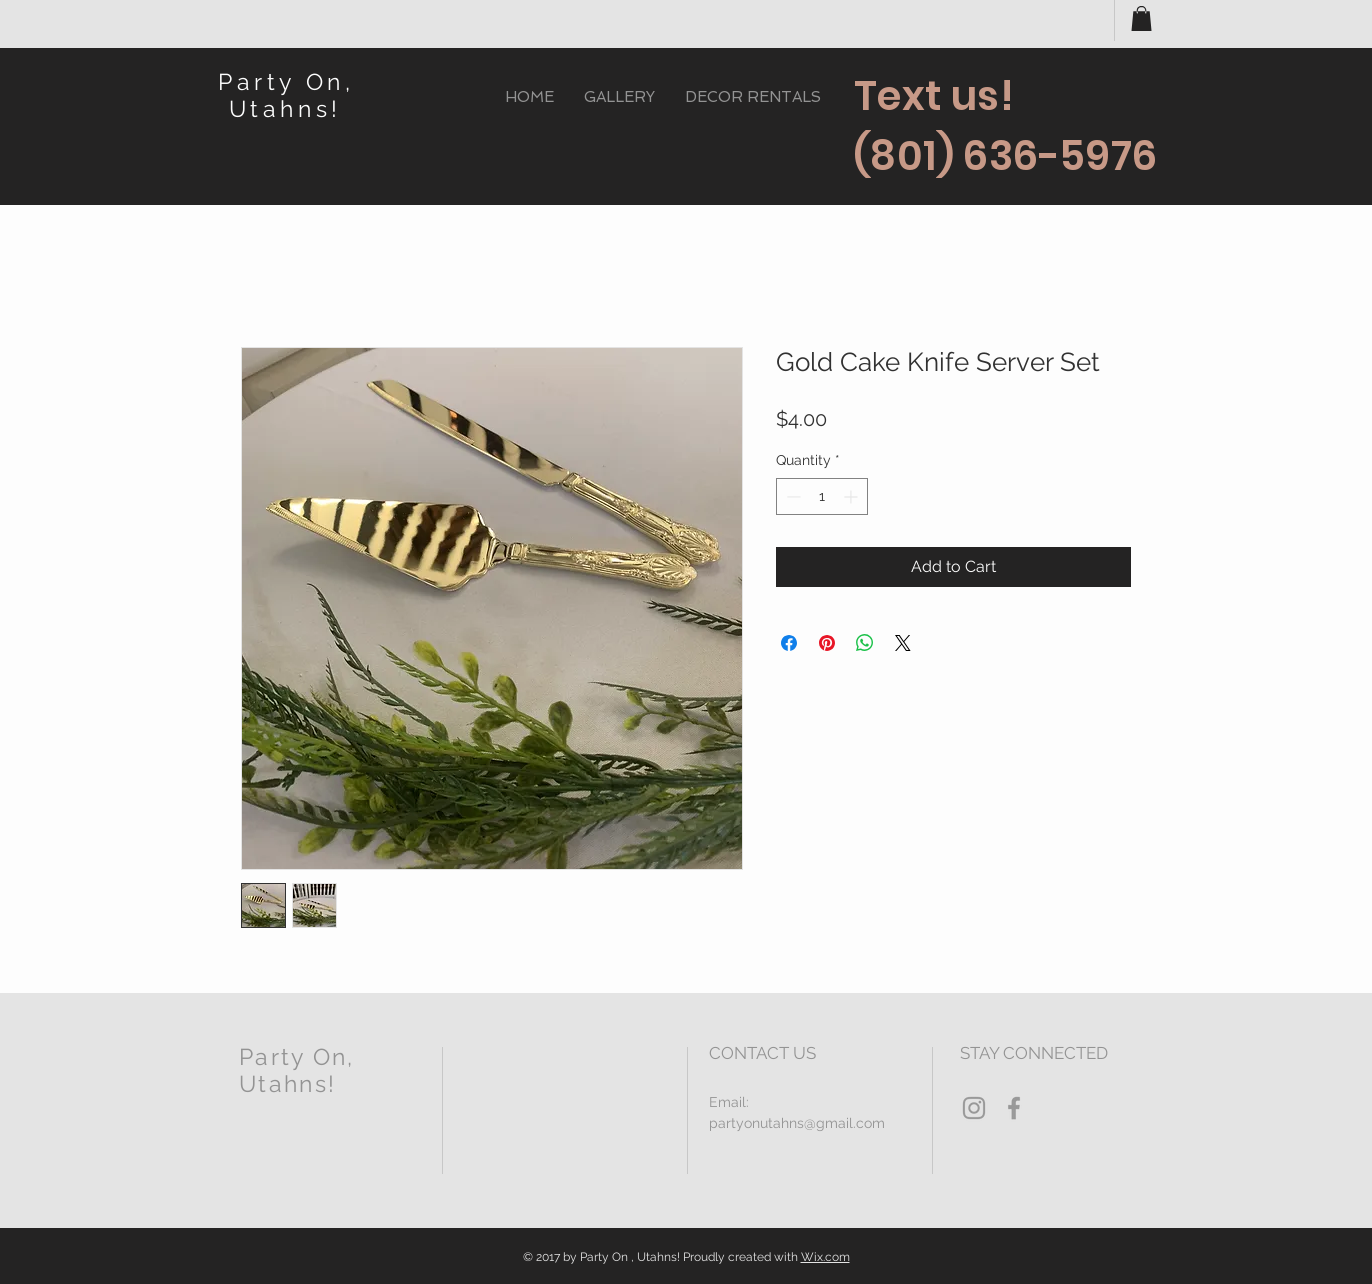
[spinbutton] (822, 496)
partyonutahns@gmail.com (797, 1123)
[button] (1141, 18)
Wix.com (825, 1257)
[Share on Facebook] (789, 643)
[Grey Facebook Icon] (1014, 1108)
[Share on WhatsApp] (865, 643)
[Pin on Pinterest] (827, 643)
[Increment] (852, 496)
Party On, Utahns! (286, 95)
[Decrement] (791, 496)
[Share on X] (903, 643)
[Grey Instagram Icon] (974, 1108)
